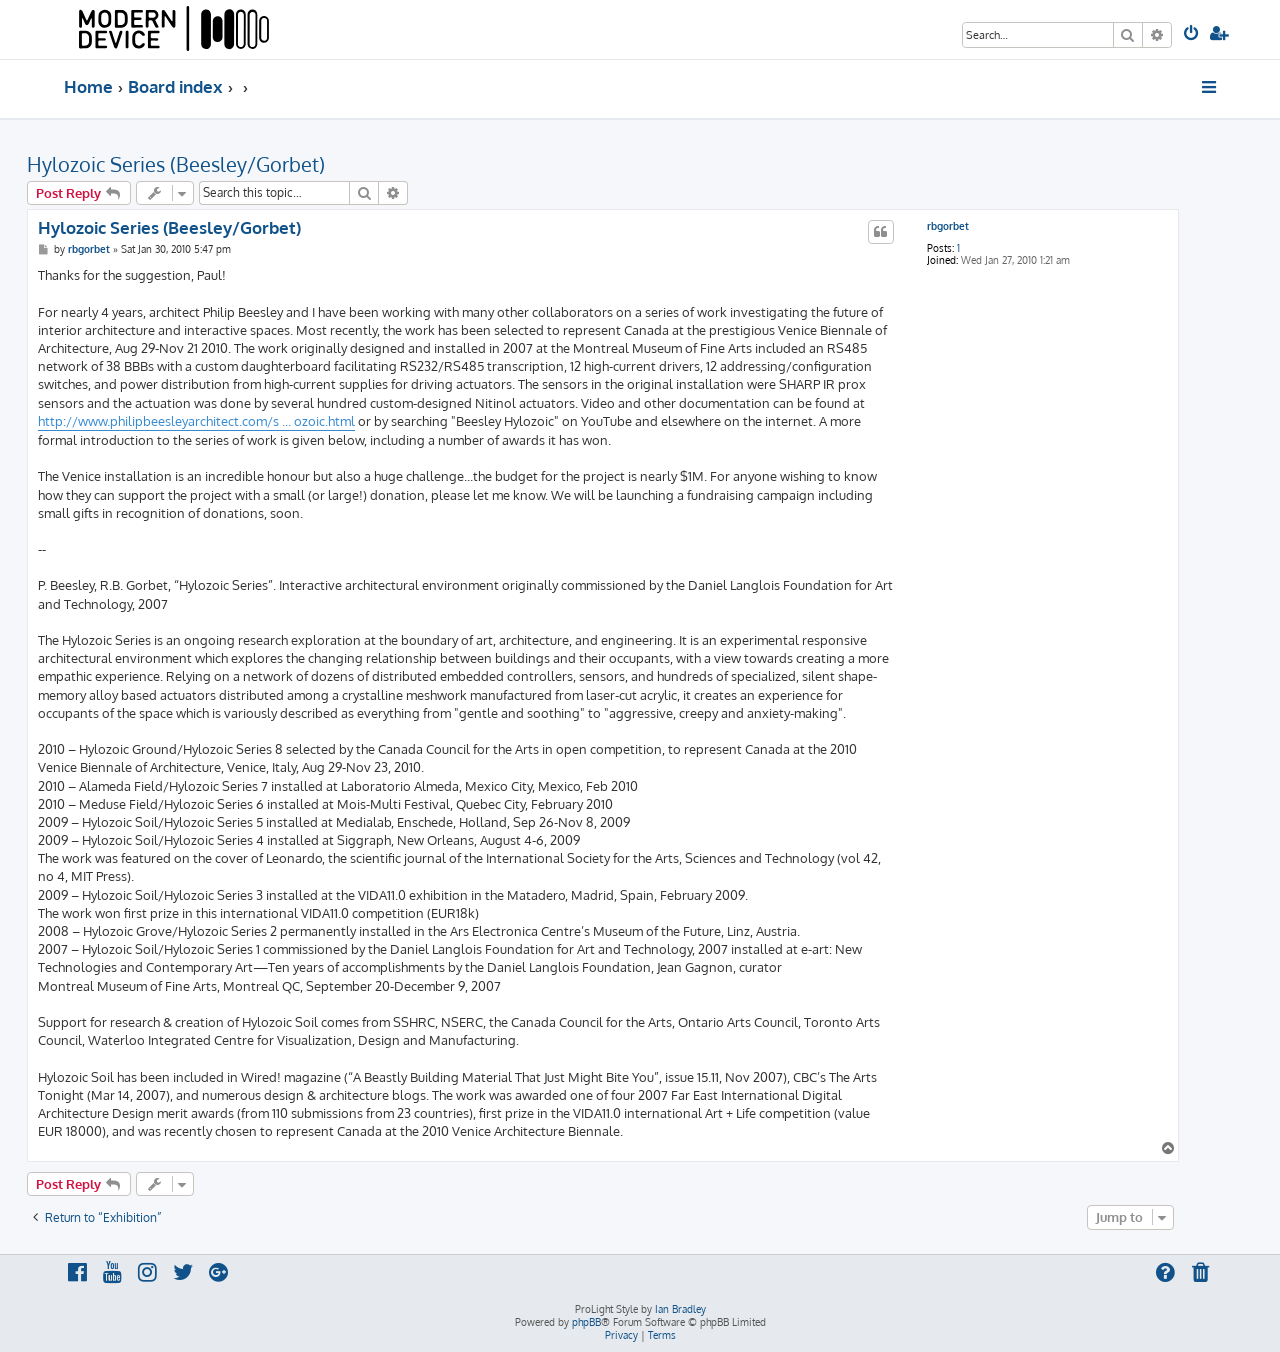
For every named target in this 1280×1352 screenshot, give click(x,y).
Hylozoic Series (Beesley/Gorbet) (176, 164)
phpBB (586, 1322)
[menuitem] (1192, 35)
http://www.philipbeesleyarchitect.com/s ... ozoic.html (196, 421)
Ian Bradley (680, 1309)
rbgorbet (948, 226)
